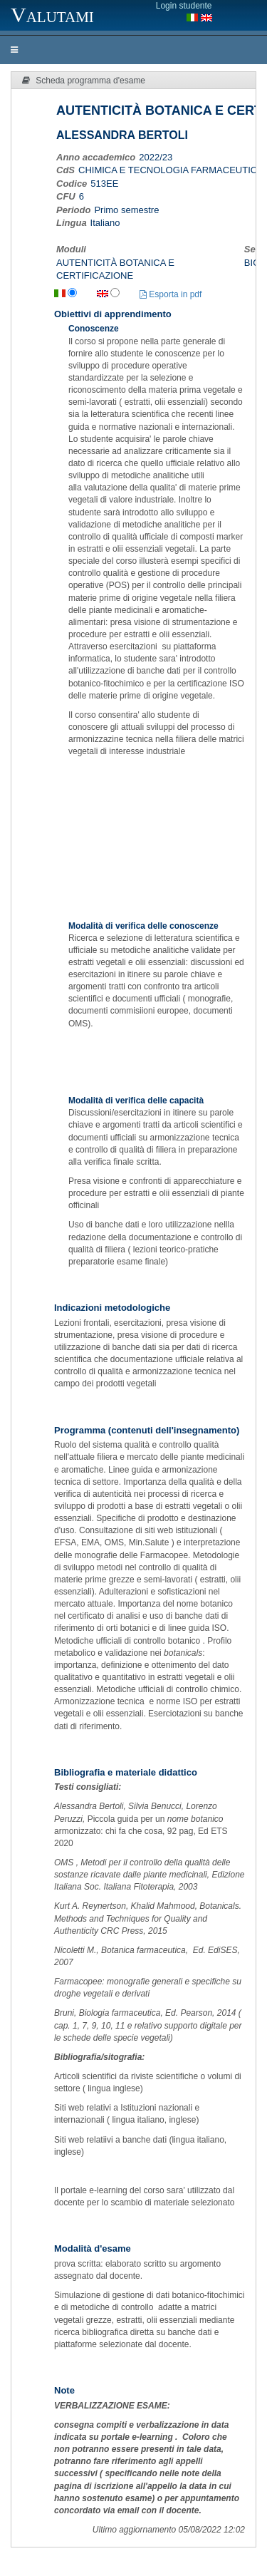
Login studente (184, 6)
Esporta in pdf (170, 294)
